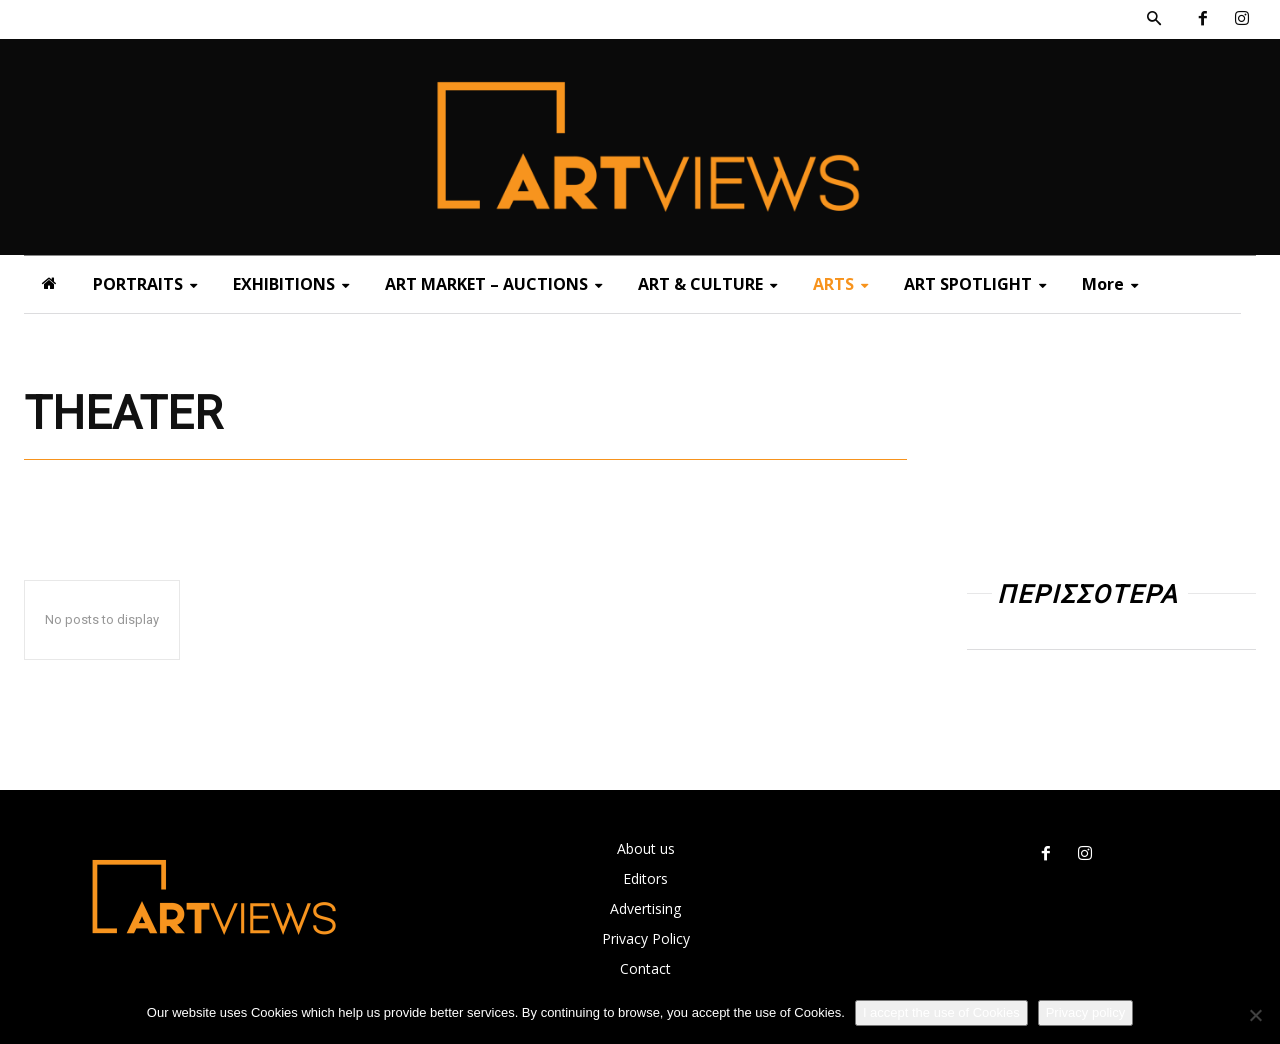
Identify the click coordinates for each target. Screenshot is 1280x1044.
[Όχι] (1255, 1015)
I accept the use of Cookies (941, 1012)
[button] (1154, 19)
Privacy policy (1085, 1012)
